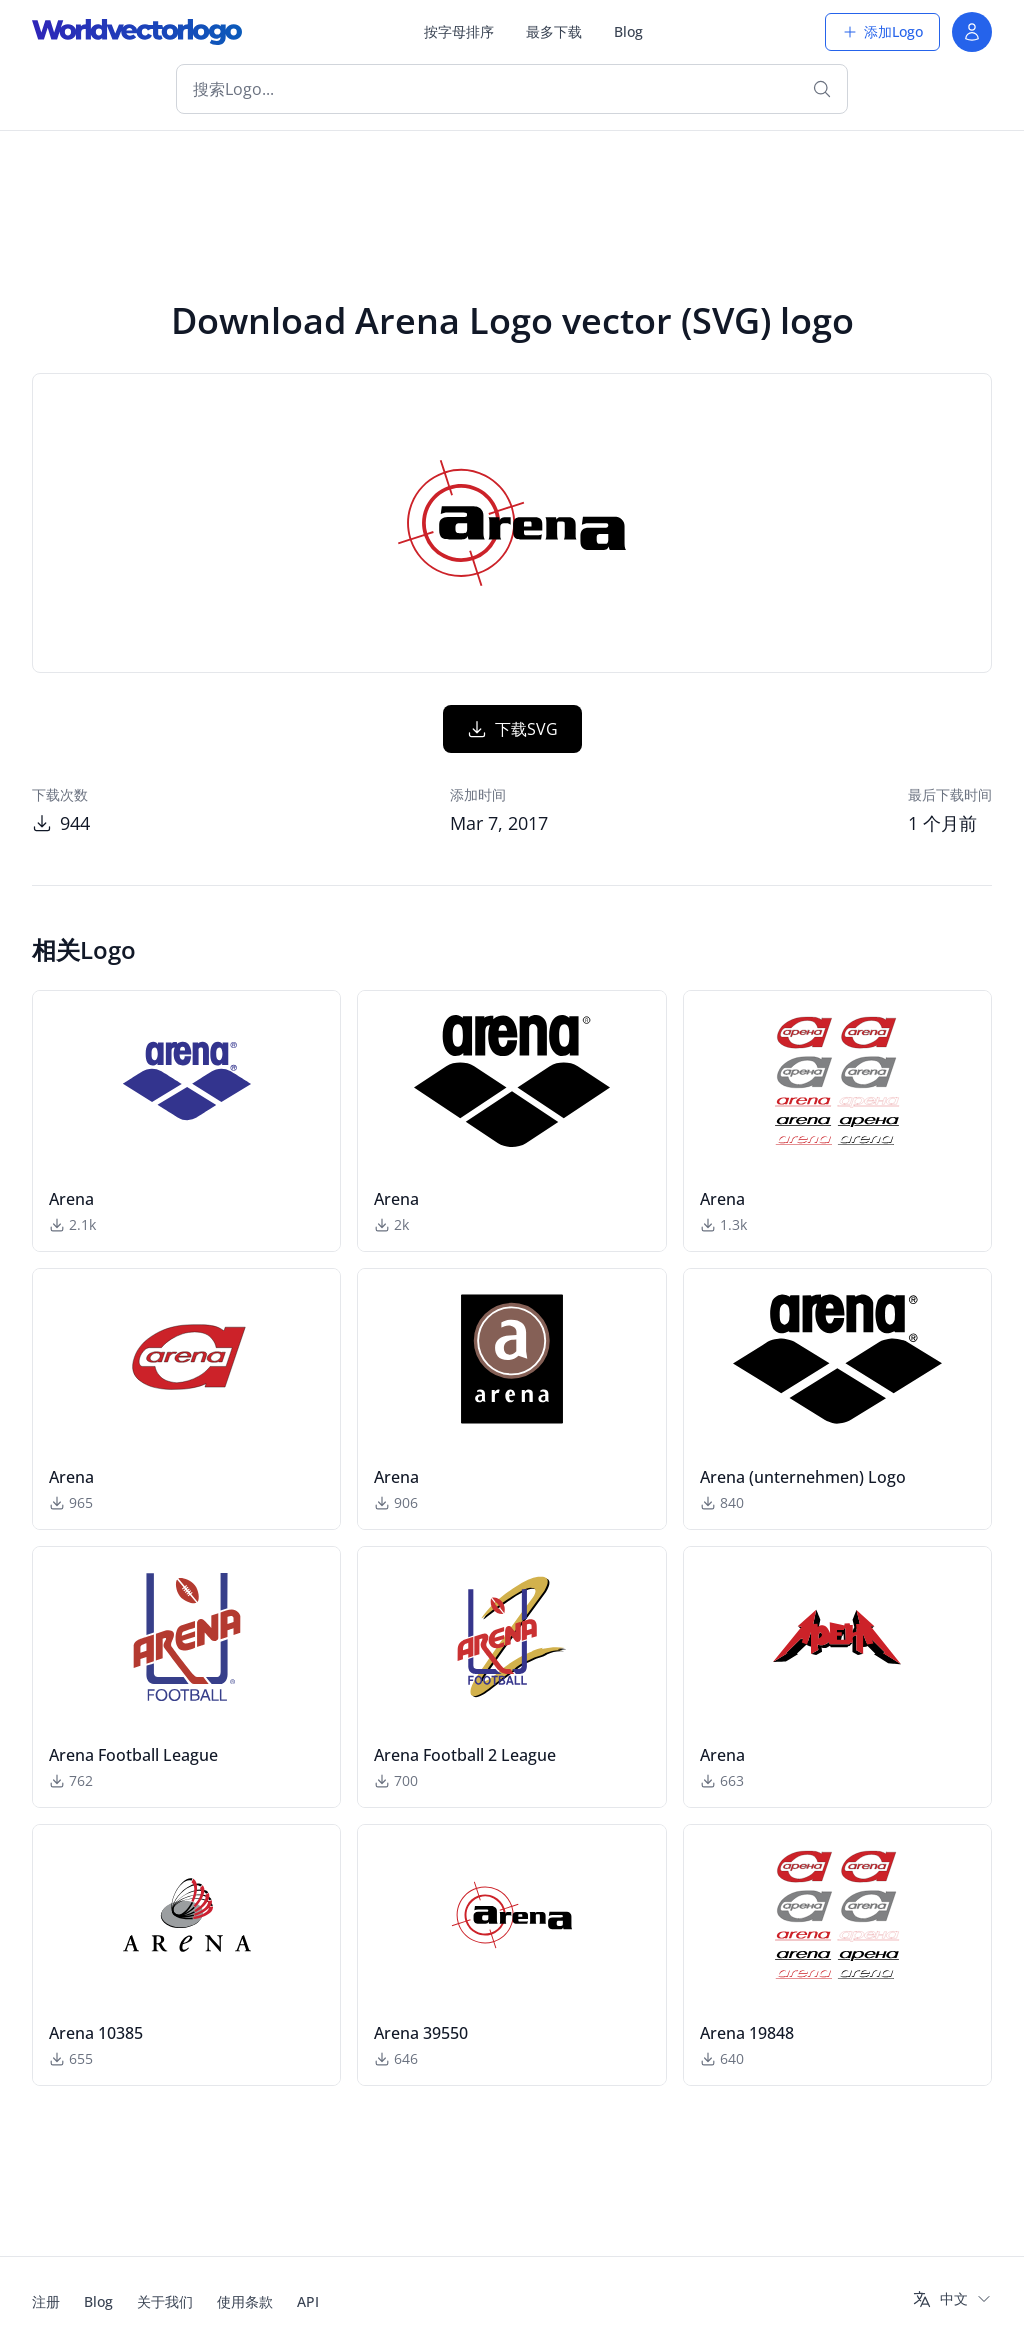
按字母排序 (459, 31)
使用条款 (245, 2301)
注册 (46, 2301)
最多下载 (554, 31)
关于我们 (165, 2301)
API (308, 2301)
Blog (628, 31)
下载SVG (512, 729)
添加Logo (882, 31)
